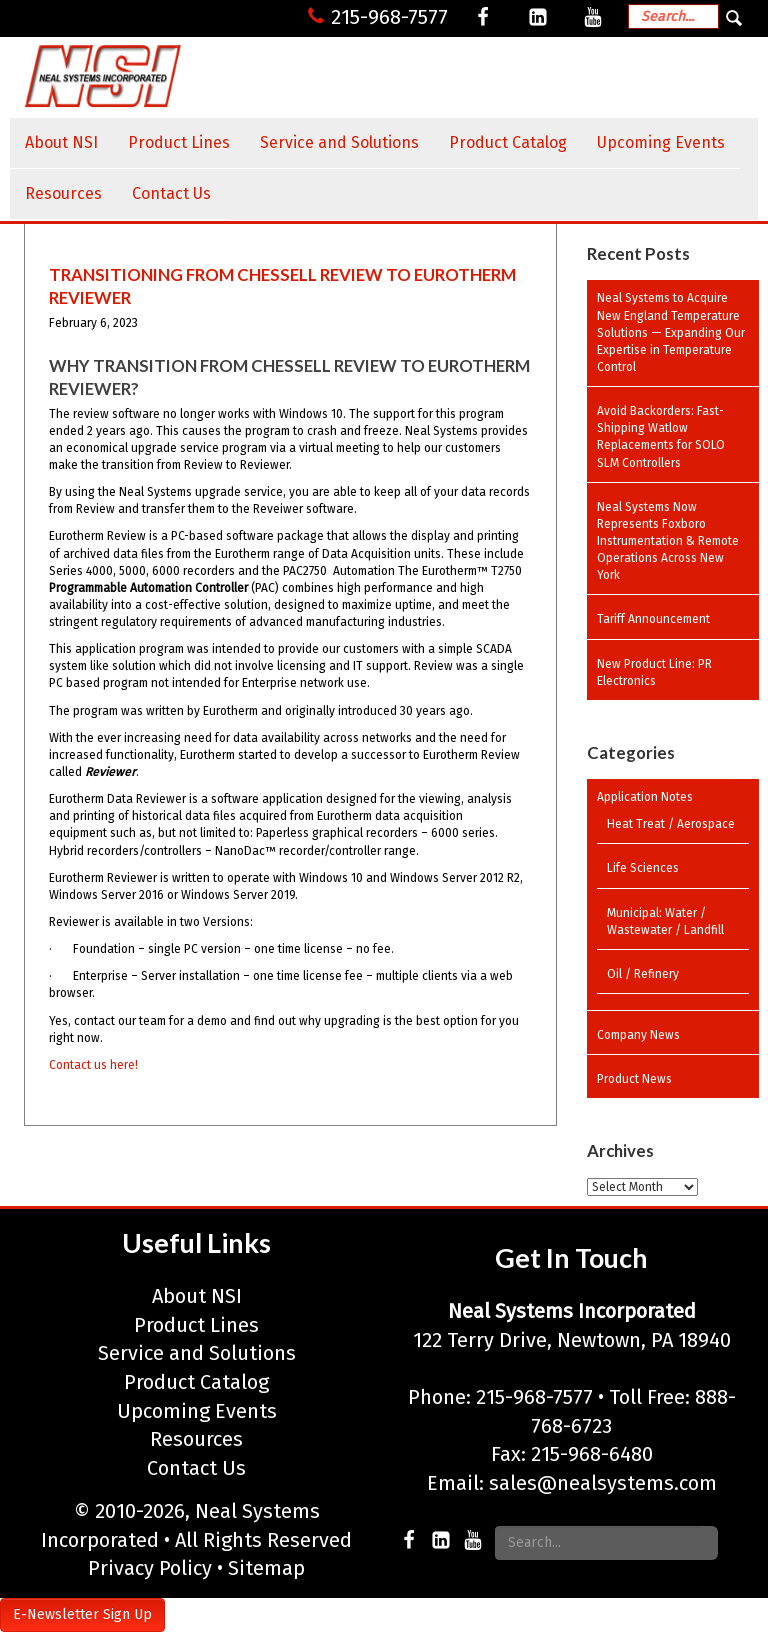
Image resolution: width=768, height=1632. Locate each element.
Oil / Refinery (643, 974)
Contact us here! (93, 1065)
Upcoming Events (661, 142)
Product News (634, 1079)
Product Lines (179, 142)
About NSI (61, 142)
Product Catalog (508, 142)
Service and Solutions (339, 142)
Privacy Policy (150, 1568)
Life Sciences (643, 868)
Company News (638, 1035)
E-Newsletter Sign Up (82, 1614)
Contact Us (171, 193)
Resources (63, 193)
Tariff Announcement (653, 619)
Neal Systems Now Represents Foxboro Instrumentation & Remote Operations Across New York (668, 541)
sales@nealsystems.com (603, 1483)
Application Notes (645, 797)
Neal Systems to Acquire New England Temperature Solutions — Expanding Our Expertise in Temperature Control (671, 332)
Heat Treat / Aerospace (671, 824)
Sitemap (266, 1568)
